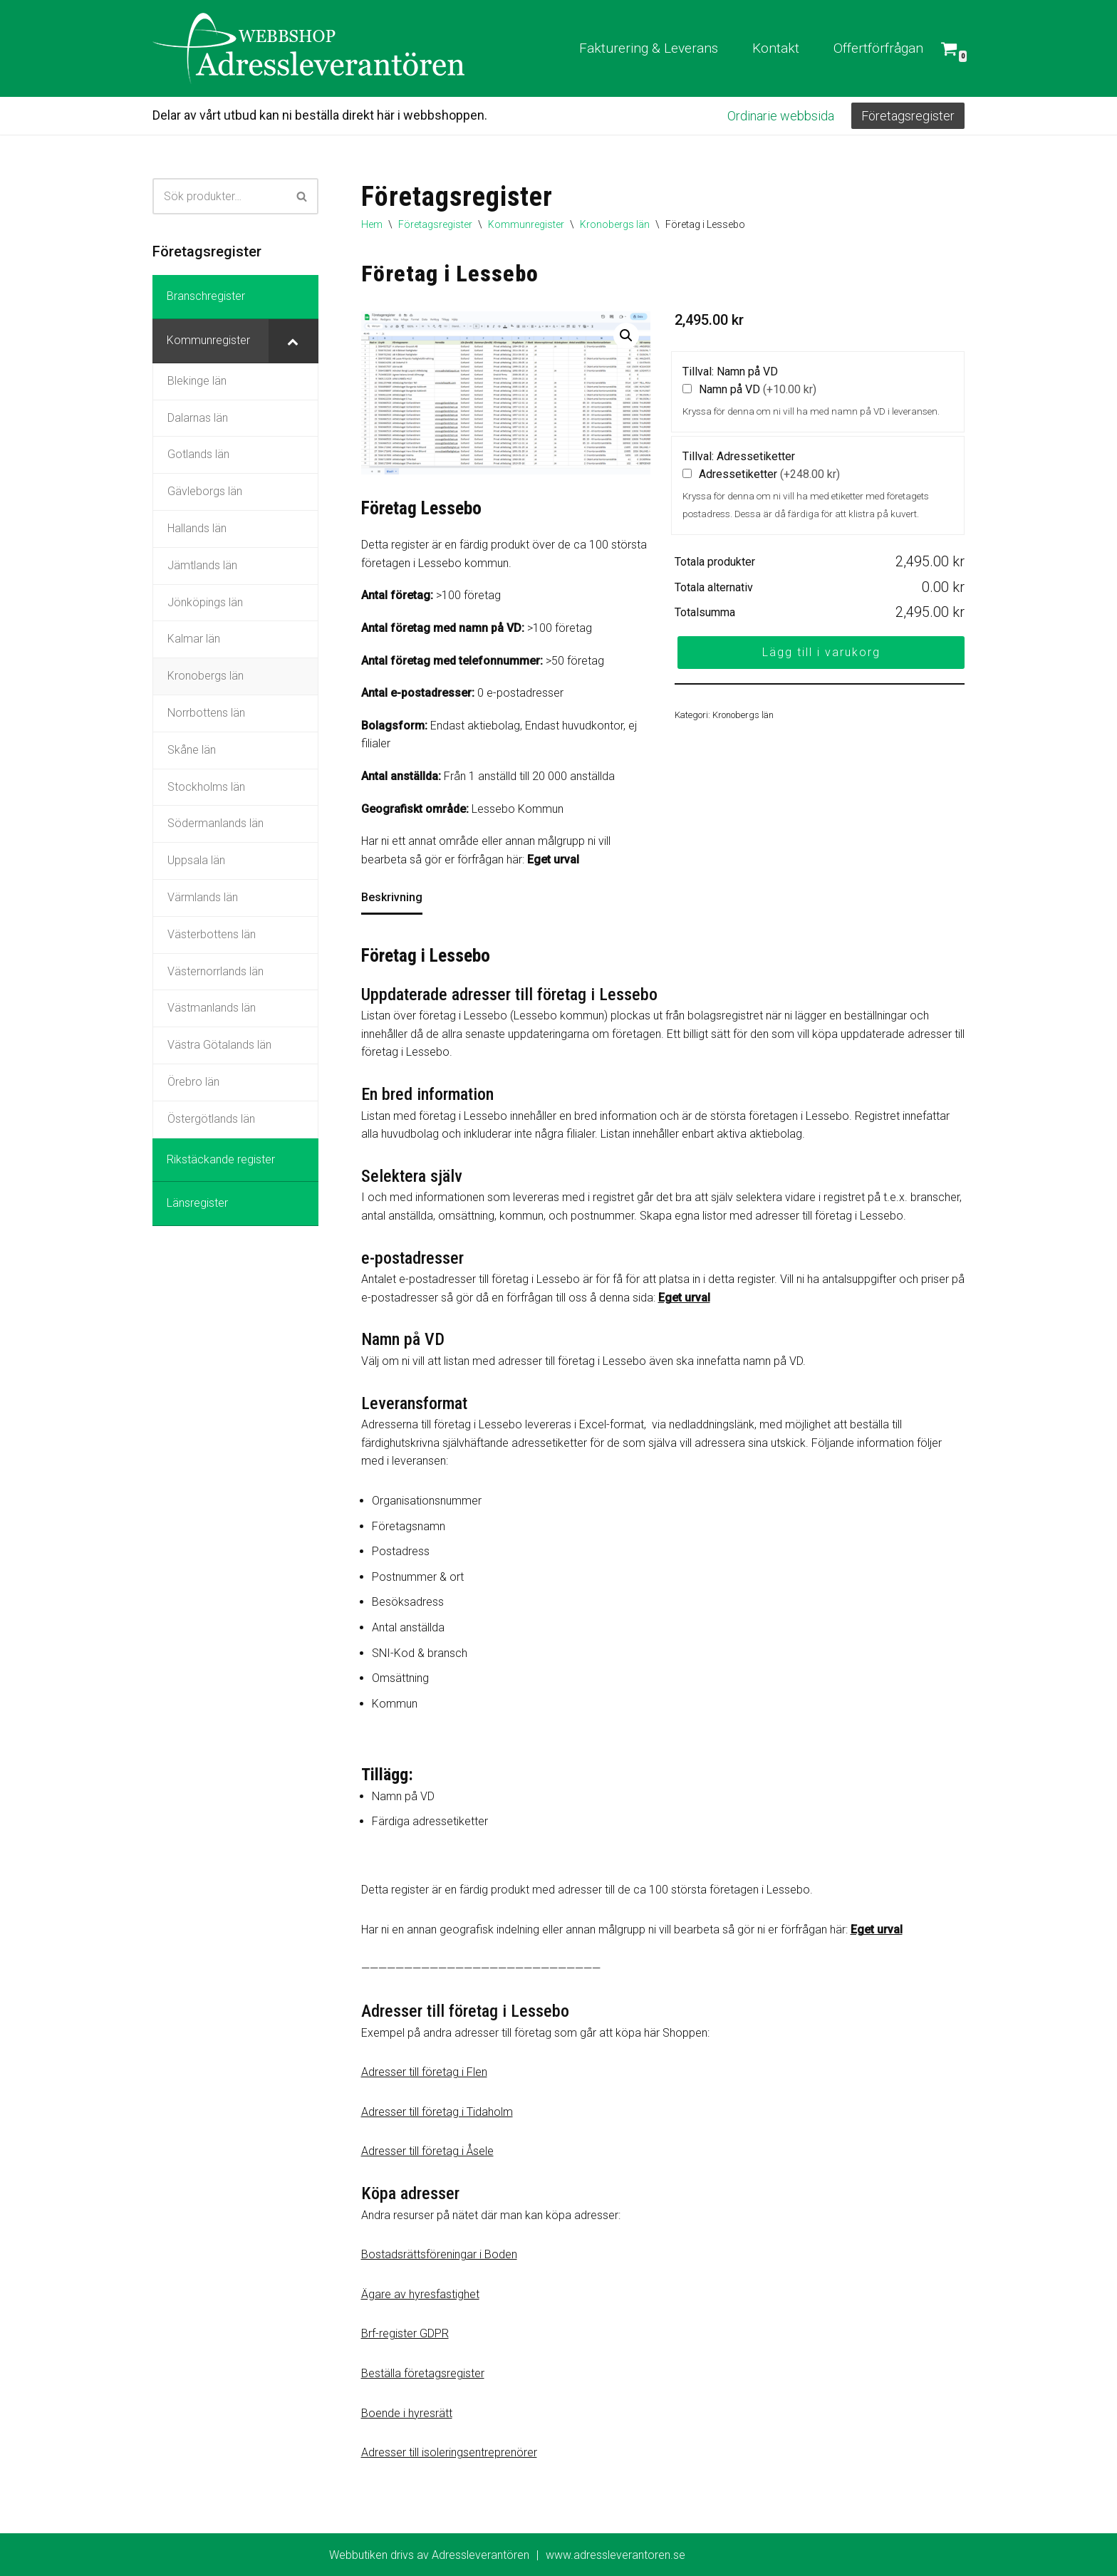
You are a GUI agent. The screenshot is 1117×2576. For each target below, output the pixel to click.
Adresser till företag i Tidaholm (437, 2112)
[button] (626, 335)
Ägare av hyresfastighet (420, 2294)
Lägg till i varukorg (821, 652)
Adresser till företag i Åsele (427, 2151)
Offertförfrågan (878, 48)
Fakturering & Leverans (648, 48)
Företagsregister (908, 115)
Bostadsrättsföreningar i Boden (439, 2254)
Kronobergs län (615, 224)
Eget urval (553, 859)
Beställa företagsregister (422, 2373)
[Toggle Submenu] (293, 341)
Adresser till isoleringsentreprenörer (449, 2452)
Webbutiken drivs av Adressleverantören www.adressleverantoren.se (507, 2555)
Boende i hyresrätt (406, 2413)
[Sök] (219, 196)
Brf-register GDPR (405, 2333)
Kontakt (775, 48)
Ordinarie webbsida (780, 115)
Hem (372, 224)
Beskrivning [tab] (391, 897)
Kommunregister (526, 224)
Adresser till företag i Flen (424, 2072)
